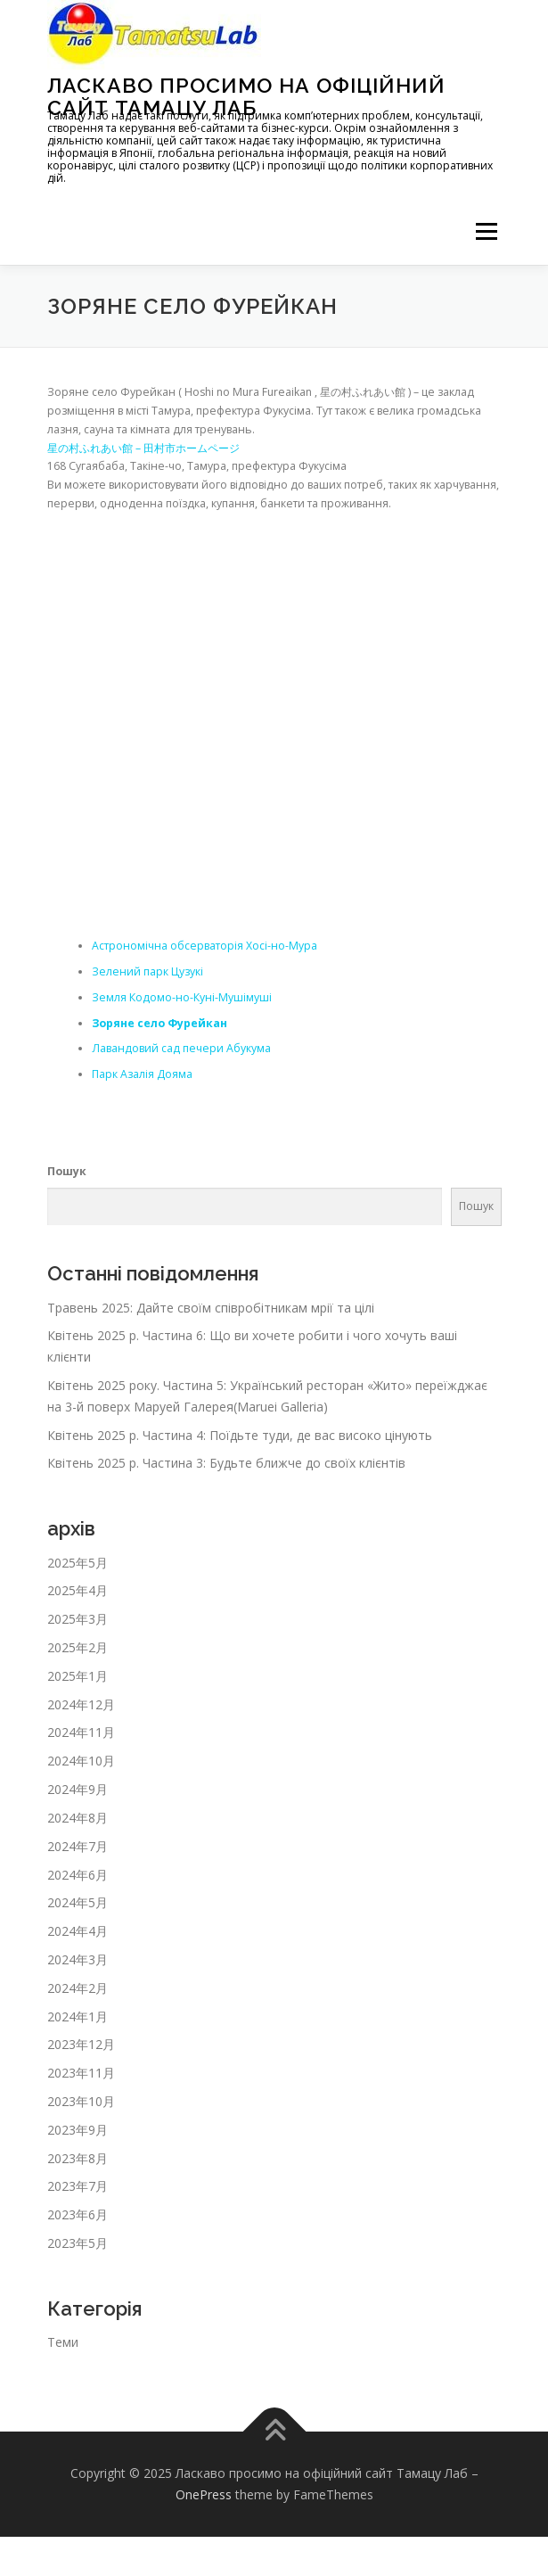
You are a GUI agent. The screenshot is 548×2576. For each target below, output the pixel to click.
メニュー (486, 231)
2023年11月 (81, 2072)
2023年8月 (77, 2158)
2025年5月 (77, 1562)
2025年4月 (77, 1590)
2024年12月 (81, 1704)
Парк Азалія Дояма (142, 1074)
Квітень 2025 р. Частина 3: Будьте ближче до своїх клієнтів (226, 1462)
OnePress (204, 2494)
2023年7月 (77, 2185)
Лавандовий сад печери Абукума (181, 1048)
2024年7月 (77, 1846)
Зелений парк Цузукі (147, 971)
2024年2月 (77, 1987)
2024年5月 (77, 1902)
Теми (62, 2341)
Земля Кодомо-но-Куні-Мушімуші (182, 997)
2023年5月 (77, 2242)
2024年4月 (77, 1930)
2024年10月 (81, 1760)
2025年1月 (77, 1675)
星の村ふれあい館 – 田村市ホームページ (143, 448)
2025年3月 (77, 1618)
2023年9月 (77, 2129)
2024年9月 (77, 1789)
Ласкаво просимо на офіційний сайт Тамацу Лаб (246, 95)
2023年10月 (81, 2101)
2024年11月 (81, 1732)
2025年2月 (77, 1647)
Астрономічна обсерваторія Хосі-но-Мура (204, 945)
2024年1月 (77, 2016)
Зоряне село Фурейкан (159, 1023)
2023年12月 (81, 2044)
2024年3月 (77, 1959)
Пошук (66, 1171)
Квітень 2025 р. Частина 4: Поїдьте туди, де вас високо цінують (239, 1435)
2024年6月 (77, 1874)
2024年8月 (77, 1817)
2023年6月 (77, 2214)
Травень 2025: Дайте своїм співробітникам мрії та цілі (210, 1307)
